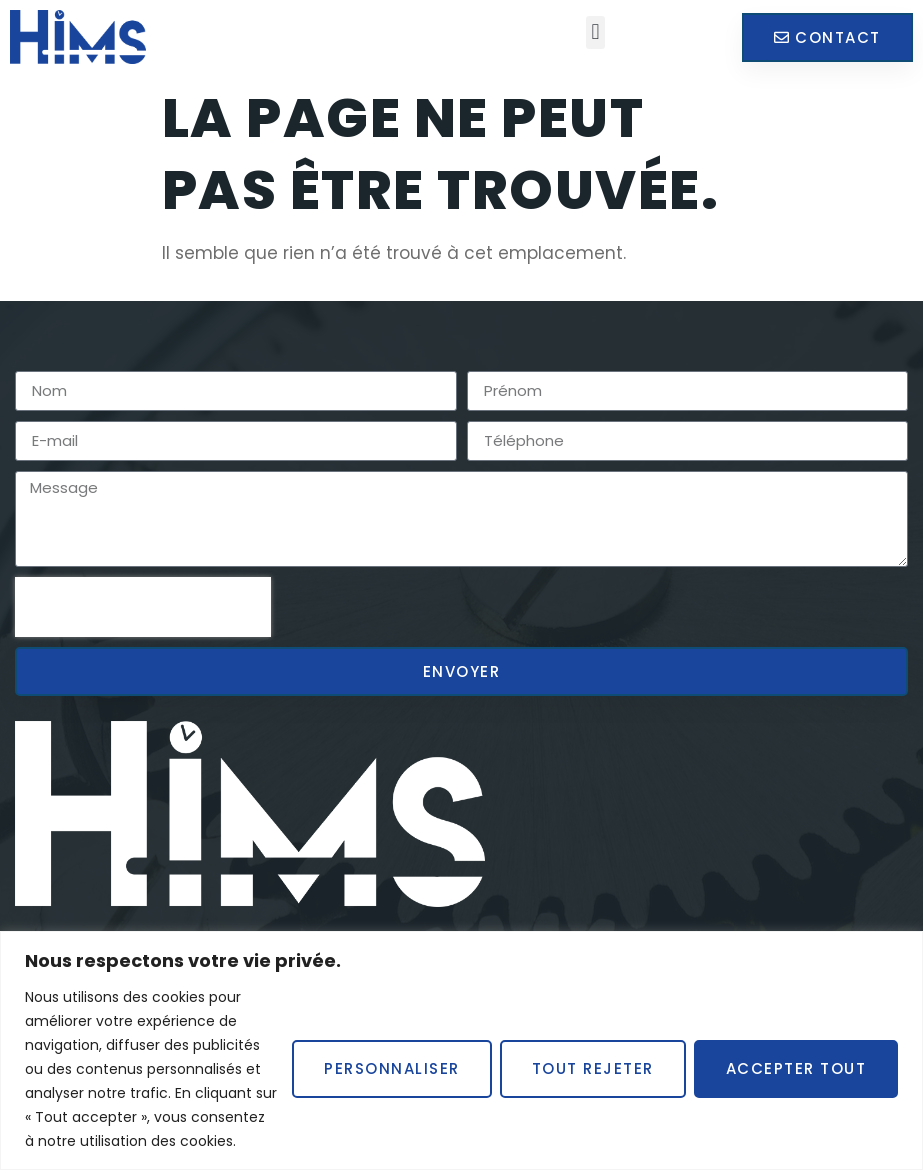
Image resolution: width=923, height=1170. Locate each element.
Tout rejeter (593, 1068)
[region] (461, 1050)
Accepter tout (796, 1068)
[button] (595, 32)
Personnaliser (392, 1068)
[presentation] (143, 607)
